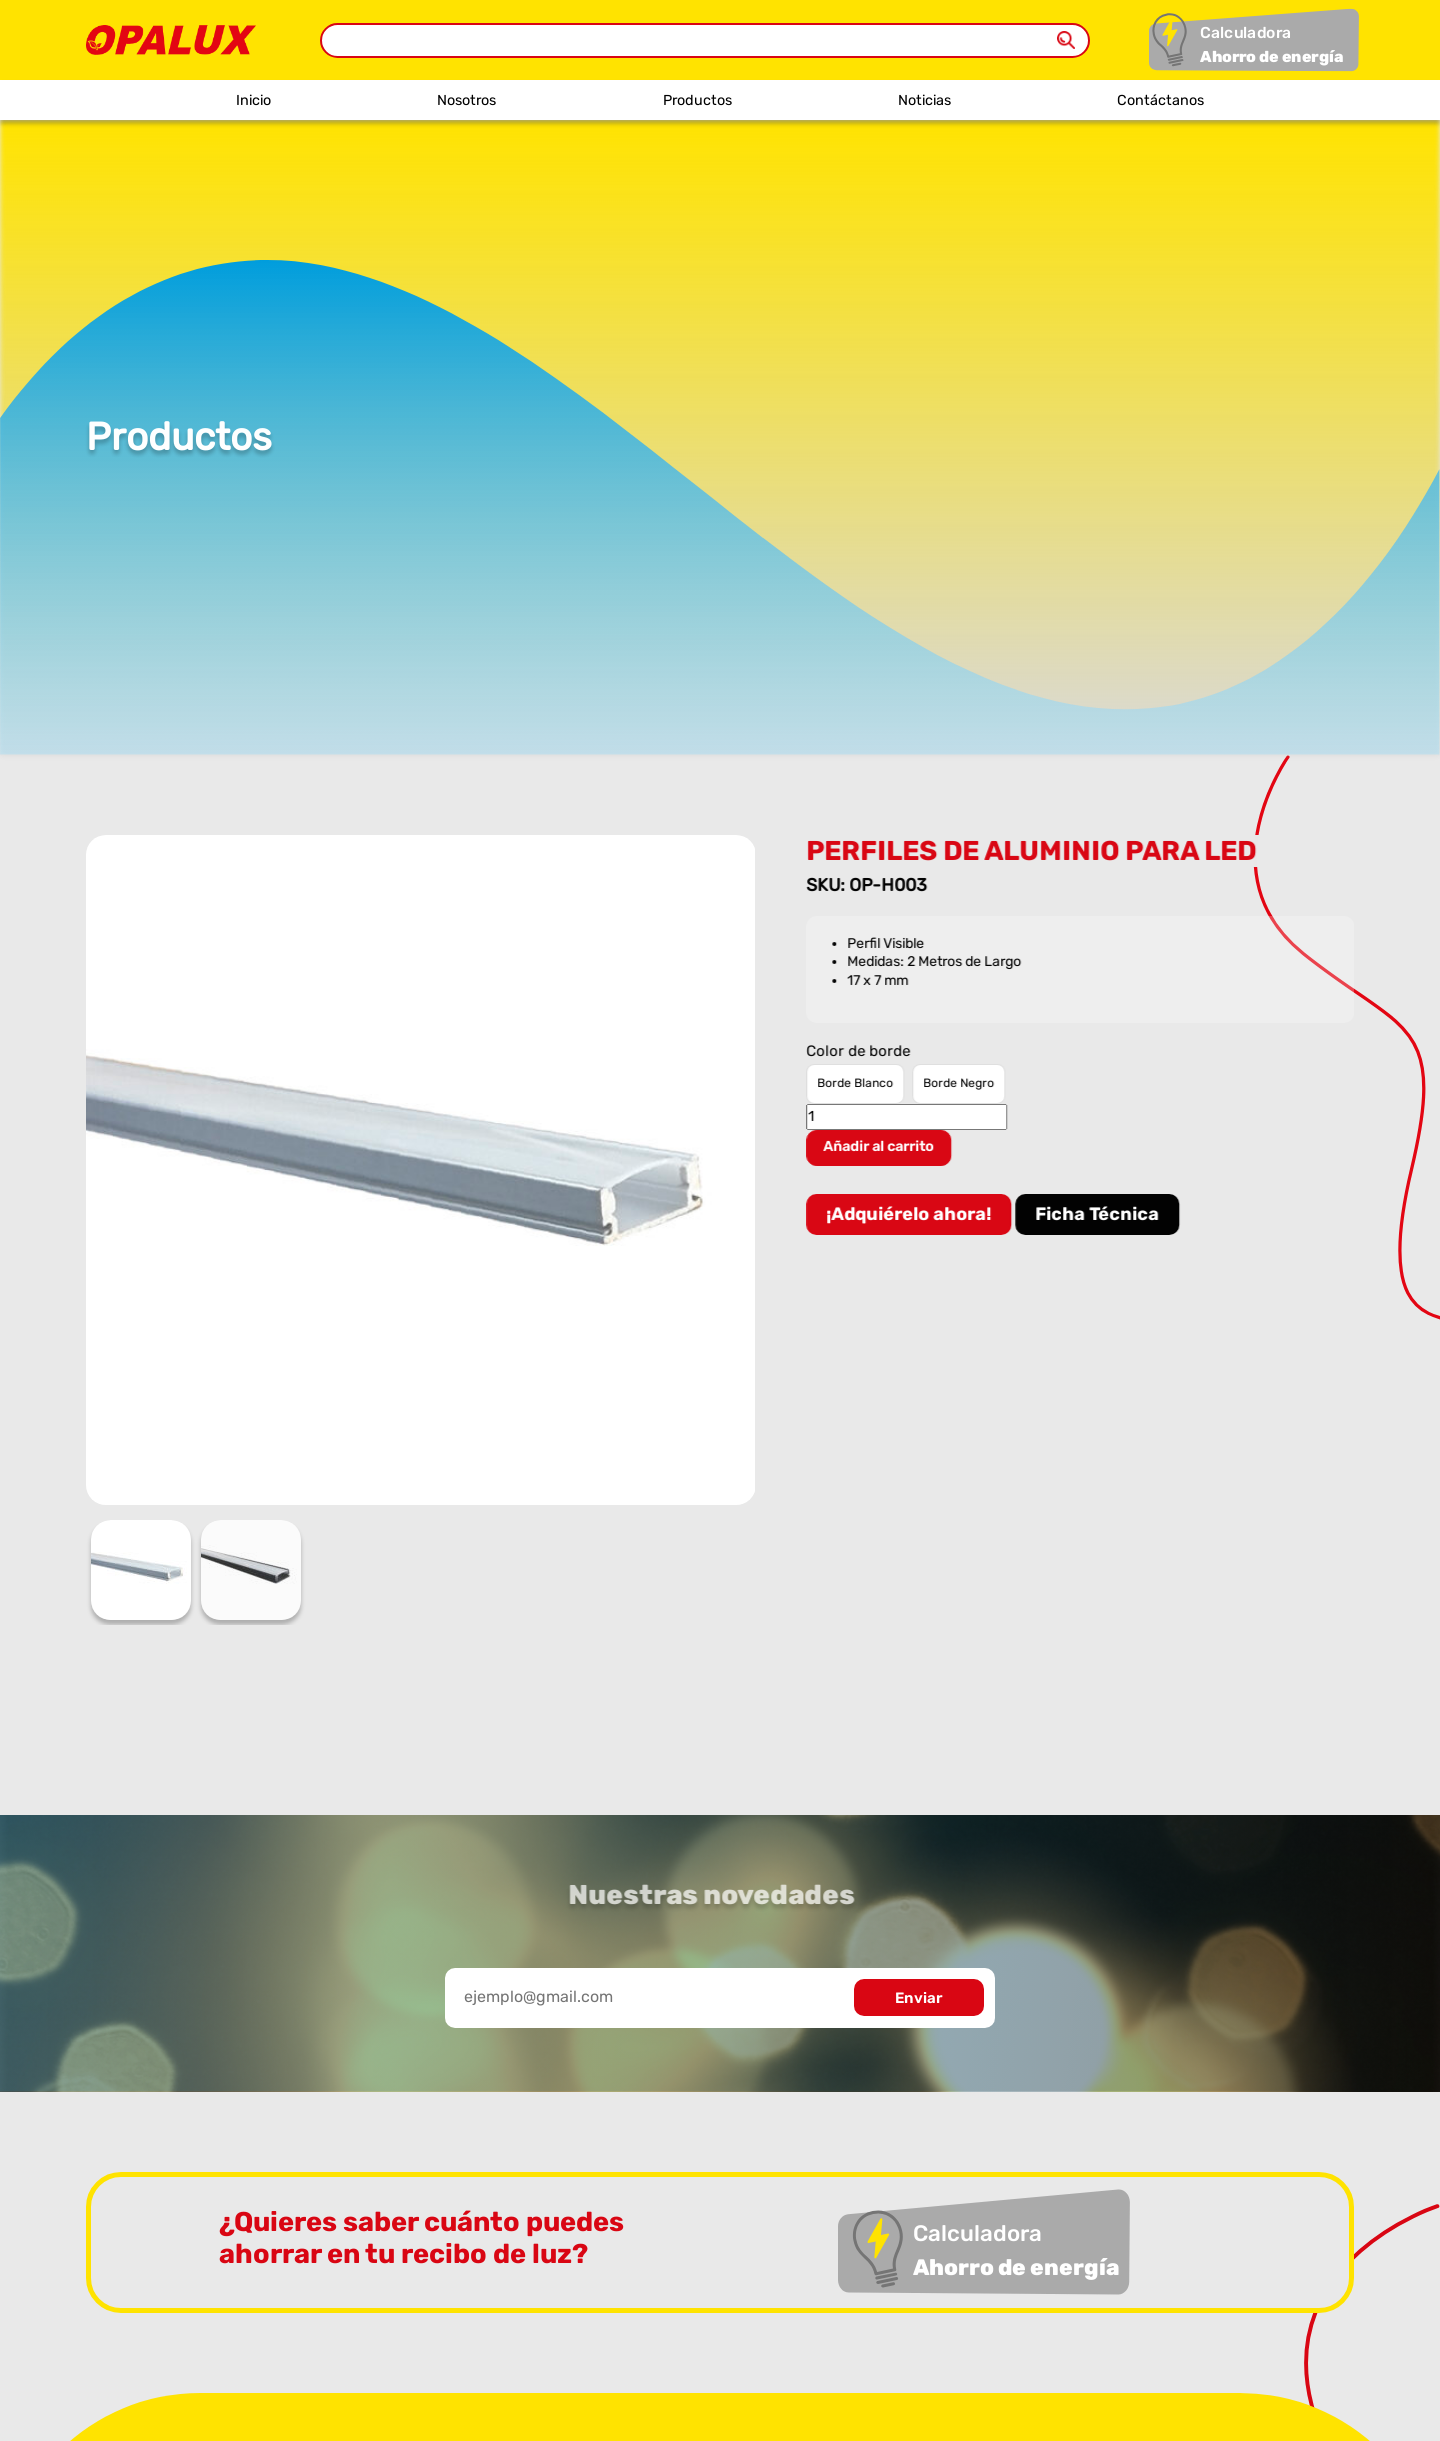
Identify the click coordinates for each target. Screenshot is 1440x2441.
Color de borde (861, 1051)
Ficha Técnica (1100, 1214)
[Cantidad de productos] (909, 1117)
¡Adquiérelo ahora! (911, 1214)
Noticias (924, 100)
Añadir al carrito (881, 1146)
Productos (697, 100)
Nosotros (466, 100)
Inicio (253, 100)
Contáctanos (1160, 100)
